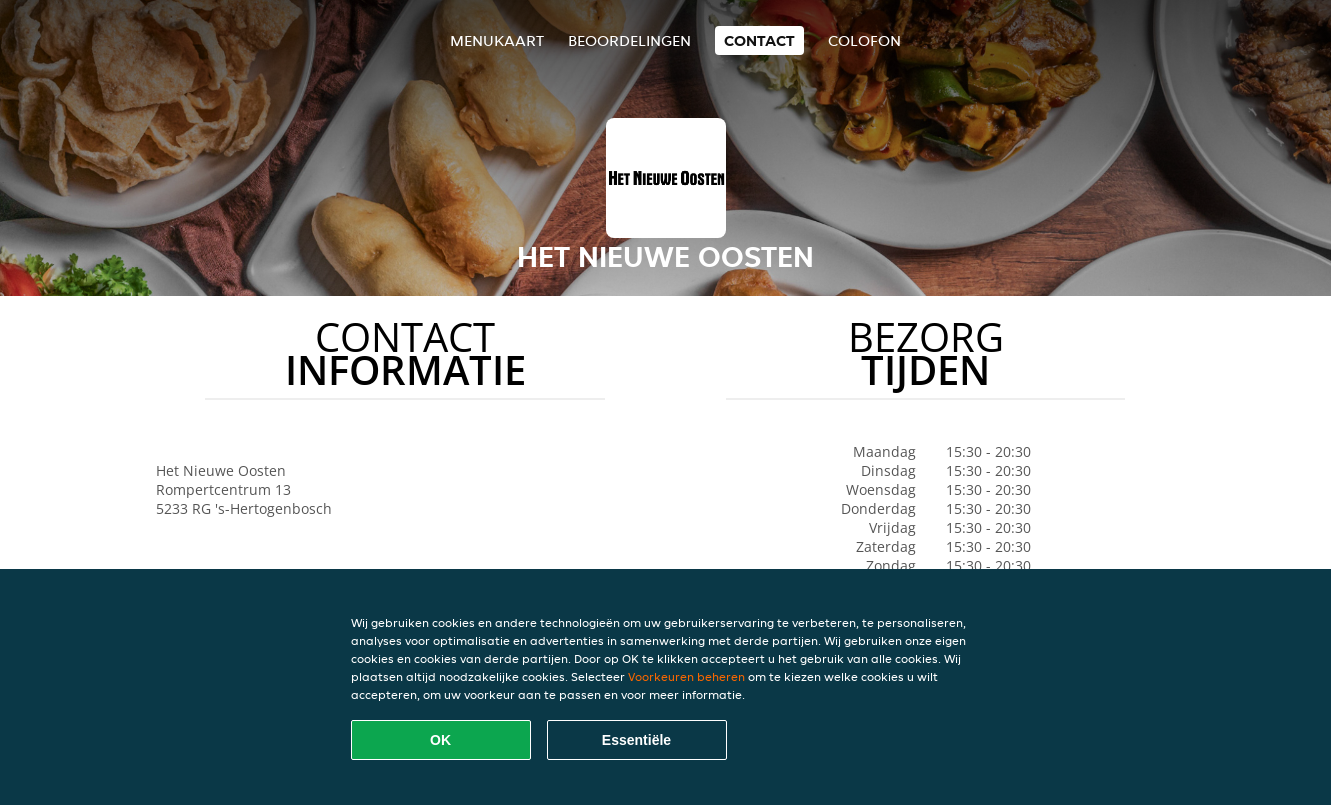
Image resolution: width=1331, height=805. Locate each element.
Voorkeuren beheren (686, 676)
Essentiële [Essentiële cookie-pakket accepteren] (636, 740)
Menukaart (497, 40)
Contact (759, 40)
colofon (864, 40)
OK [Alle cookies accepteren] (440, 740)
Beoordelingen (629, 40)
